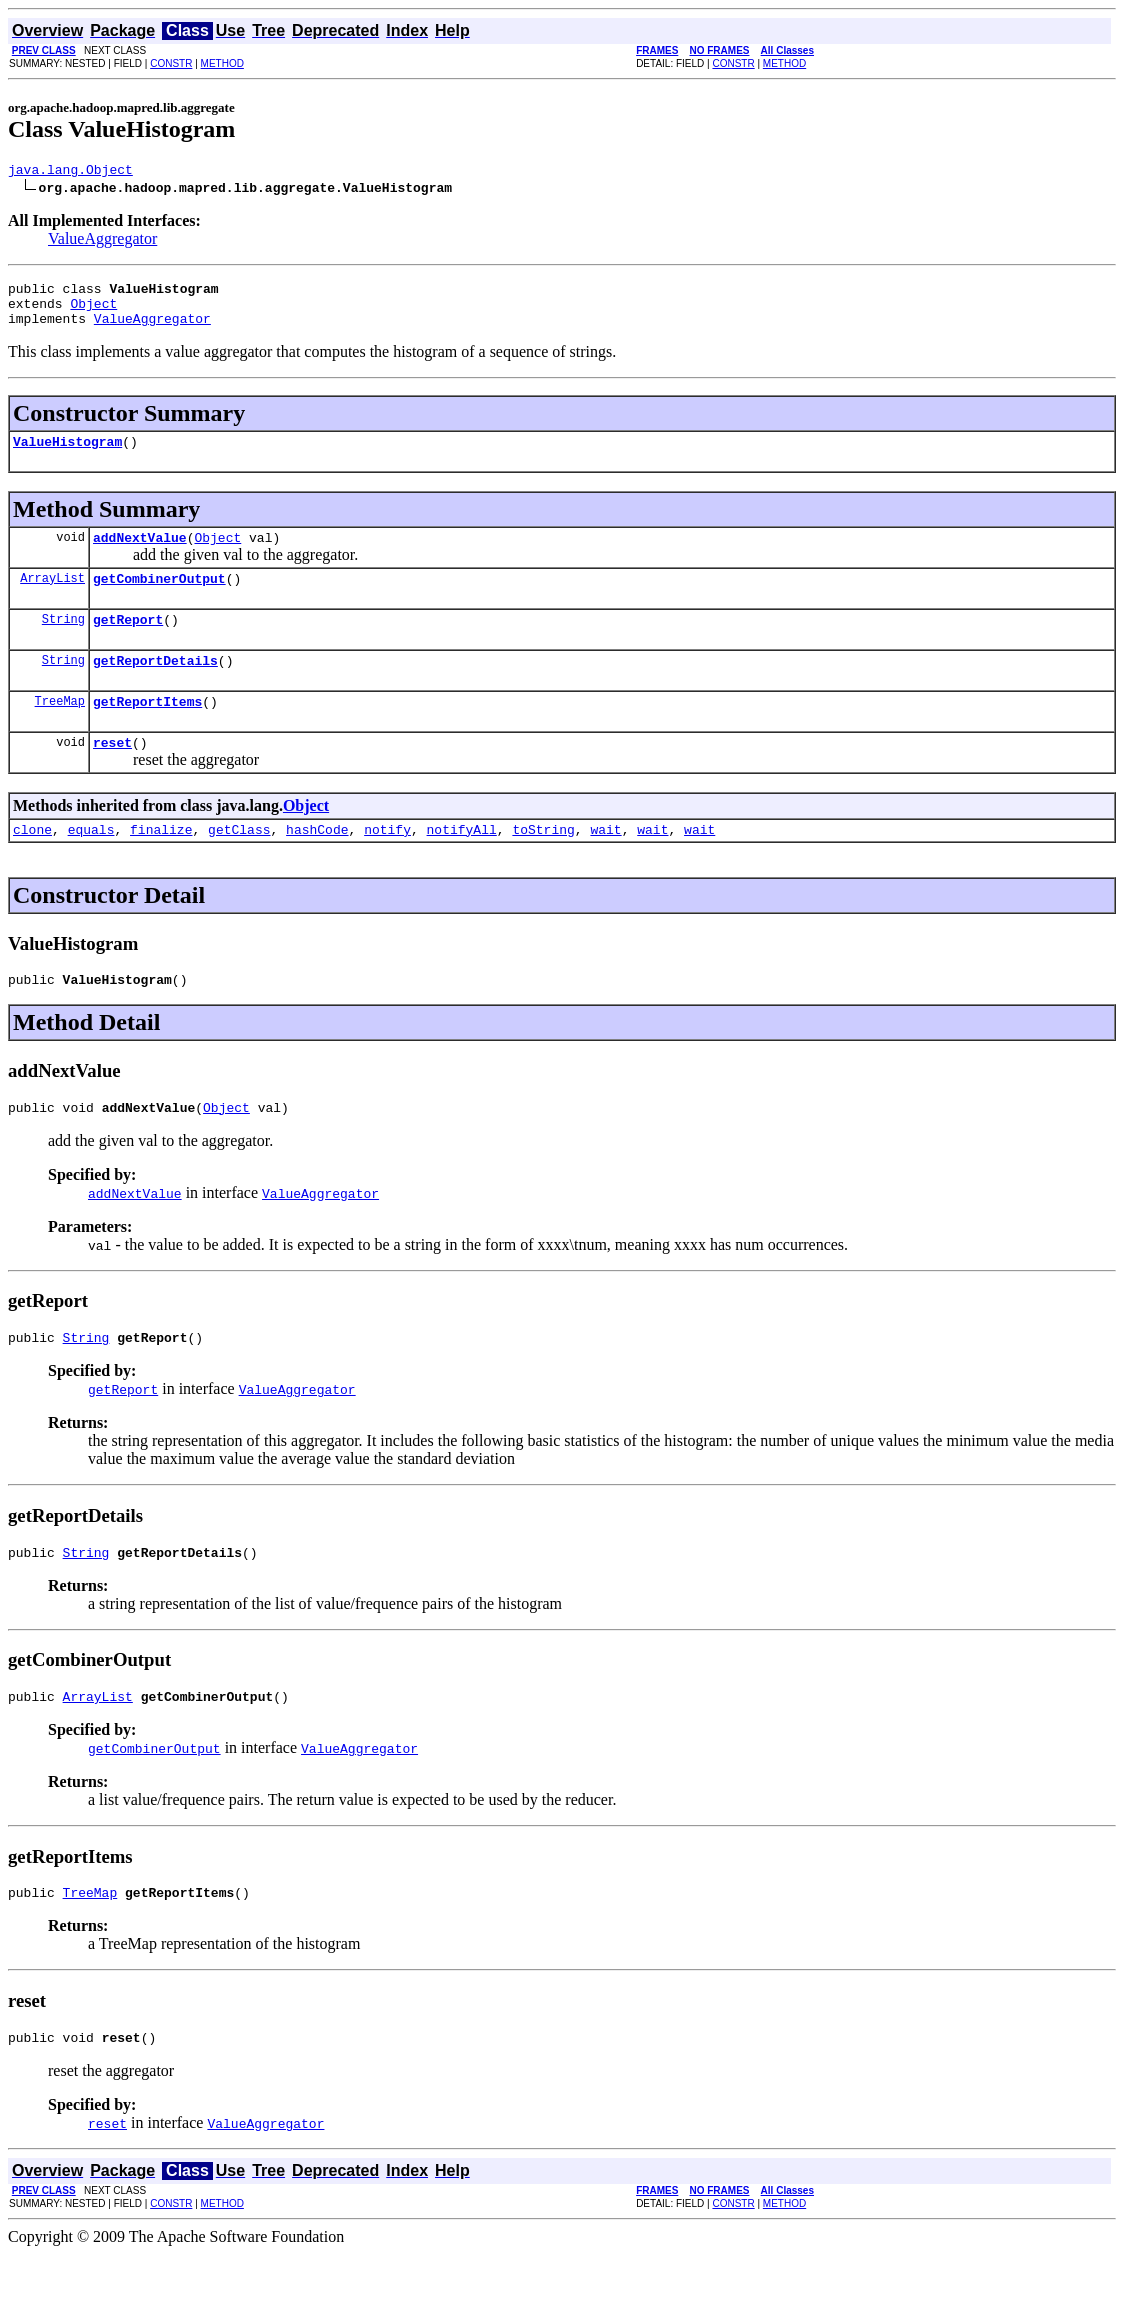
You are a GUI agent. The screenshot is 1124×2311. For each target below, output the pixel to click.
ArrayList (52, 598)
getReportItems (147, 731)
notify (387, 865)
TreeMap (60, 730)
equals (91, 865)
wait (605, 865)
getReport (128, 643)
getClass (239, 865)
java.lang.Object (70, 172)
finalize (161, 865)
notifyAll (462, 865)
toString (543, 865)
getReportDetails (155, 687)
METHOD (222, 63)
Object (93, 312)
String (63, 642)
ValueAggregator (102, 241)
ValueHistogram (67, 456)
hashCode (317, 865)
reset (112, 775)
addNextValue (140, 555)
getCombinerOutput (159, 599)
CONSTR (171, 63)
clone (32, 865)
